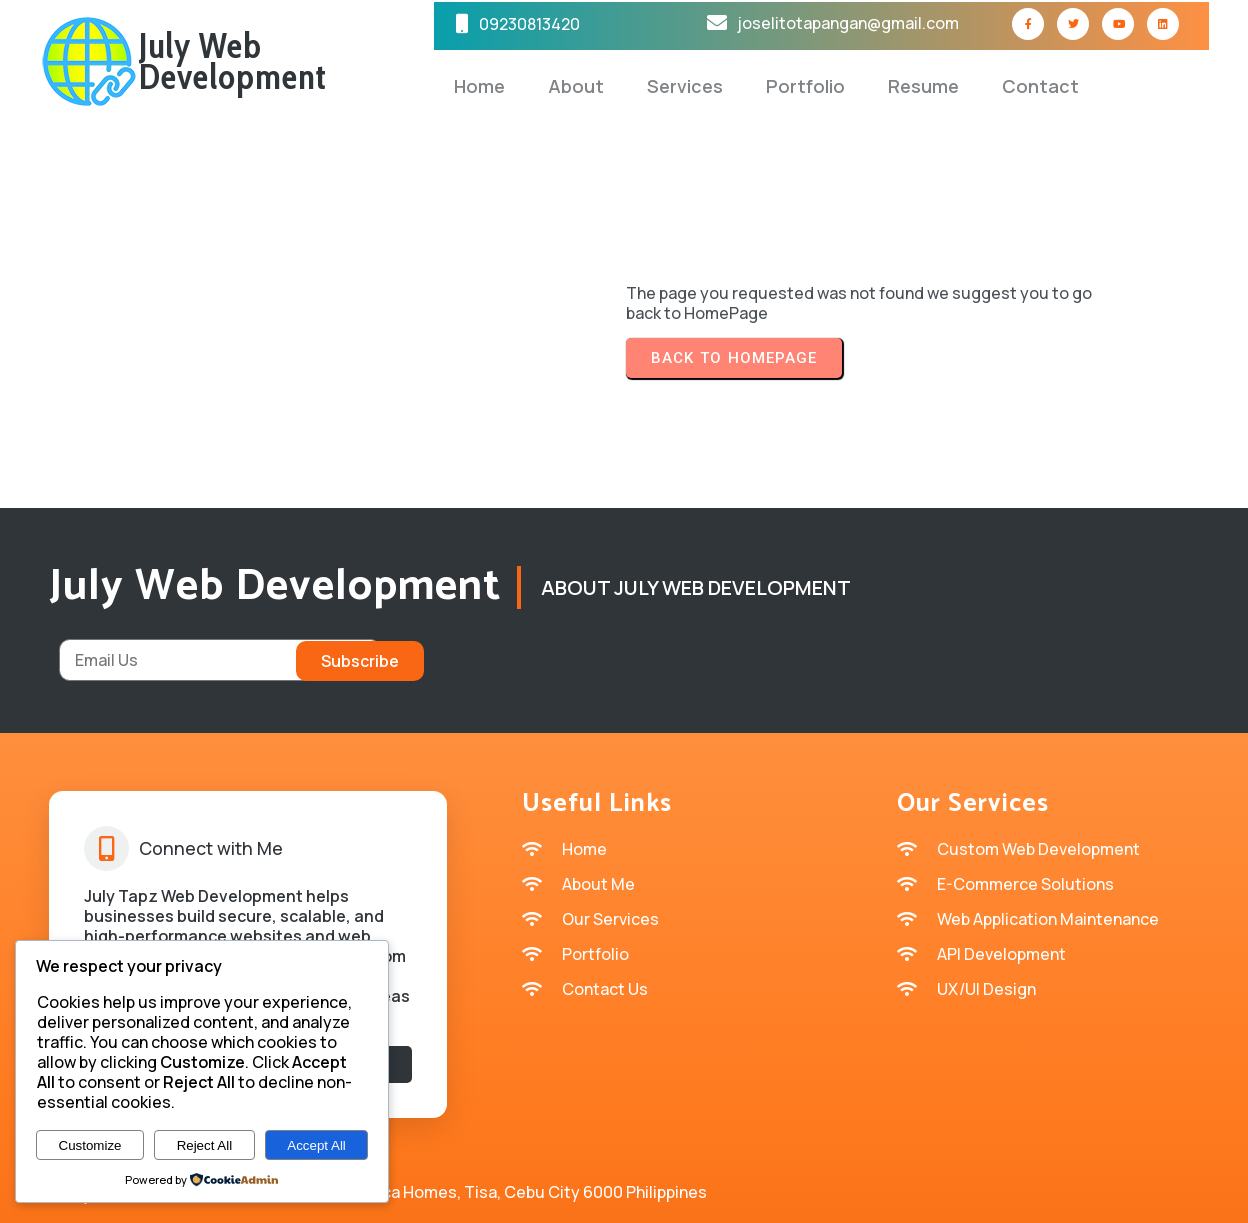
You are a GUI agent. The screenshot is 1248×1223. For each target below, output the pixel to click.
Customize (90, 1145)
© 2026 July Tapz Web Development (624, 1193)
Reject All (205, 1145)
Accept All (316, 1145)
